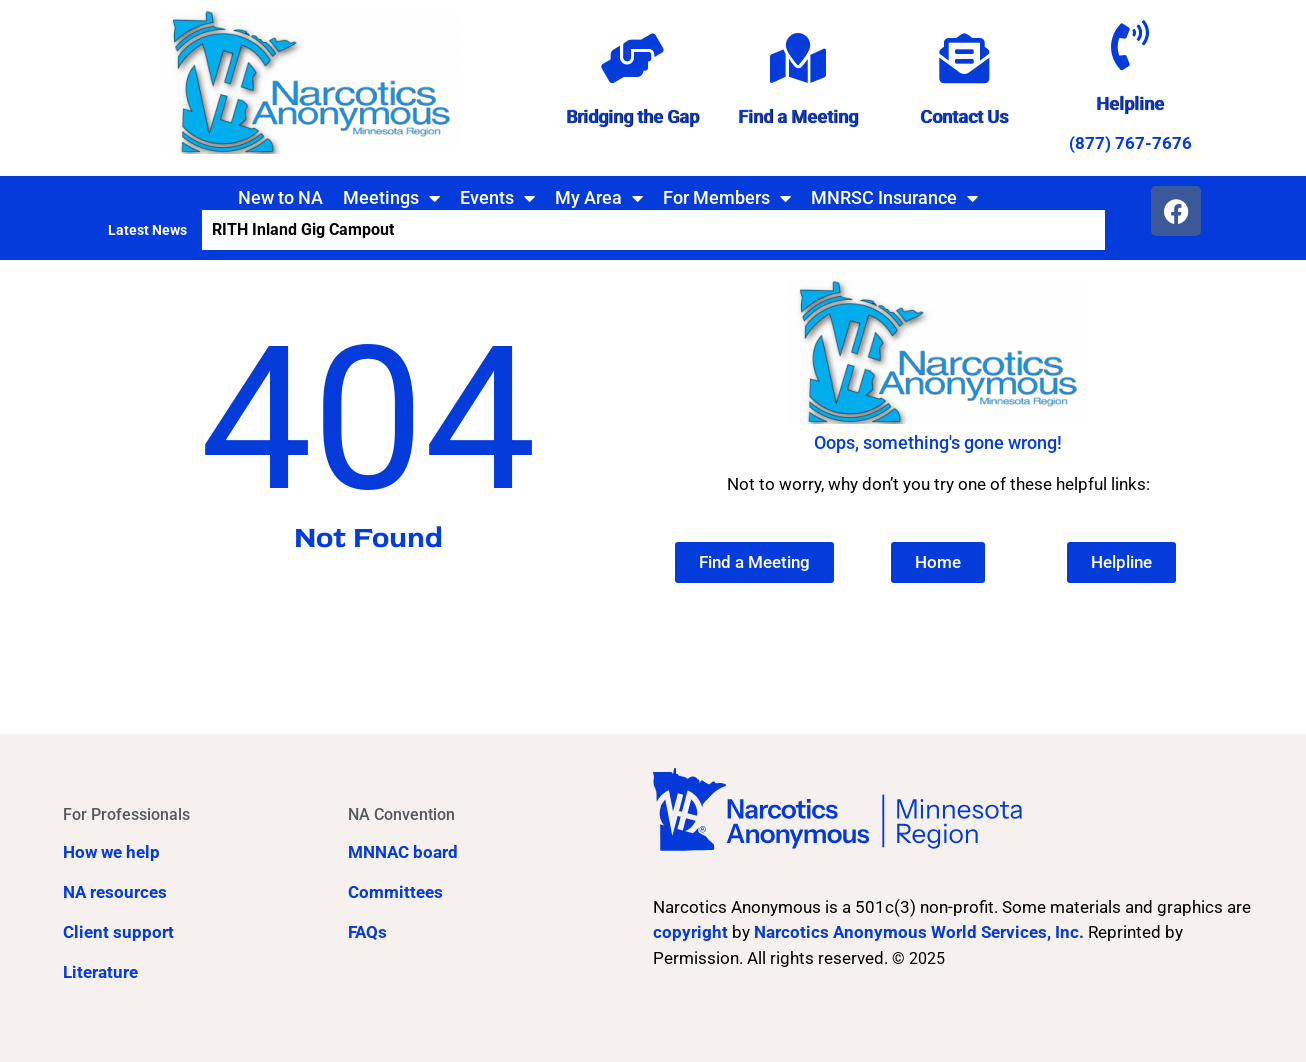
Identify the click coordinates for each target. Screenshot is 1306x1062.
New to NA (280, 197)
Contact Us (964, 116)
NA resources (115, 892)
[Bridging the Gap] (632, 58)
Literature (100, 972)
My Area (599, 198)
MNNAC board (403, 852)
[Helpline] (1130, 45)
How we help (111, 852)
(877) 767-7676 (1130, 143)
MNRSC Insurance (894, 198)
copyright (690, 932)
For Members (727, 198)
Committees (395, 892)
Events (497, 198)
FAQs (367, 932)
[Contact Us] (964, 58)
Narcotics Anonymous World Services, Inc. (919, 932)
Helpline (1130, 103)
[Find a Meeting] (798, 58)
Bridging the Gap (632, 116)
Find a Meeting (798, 116)
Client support (118, 932)
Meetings (391, 198)
